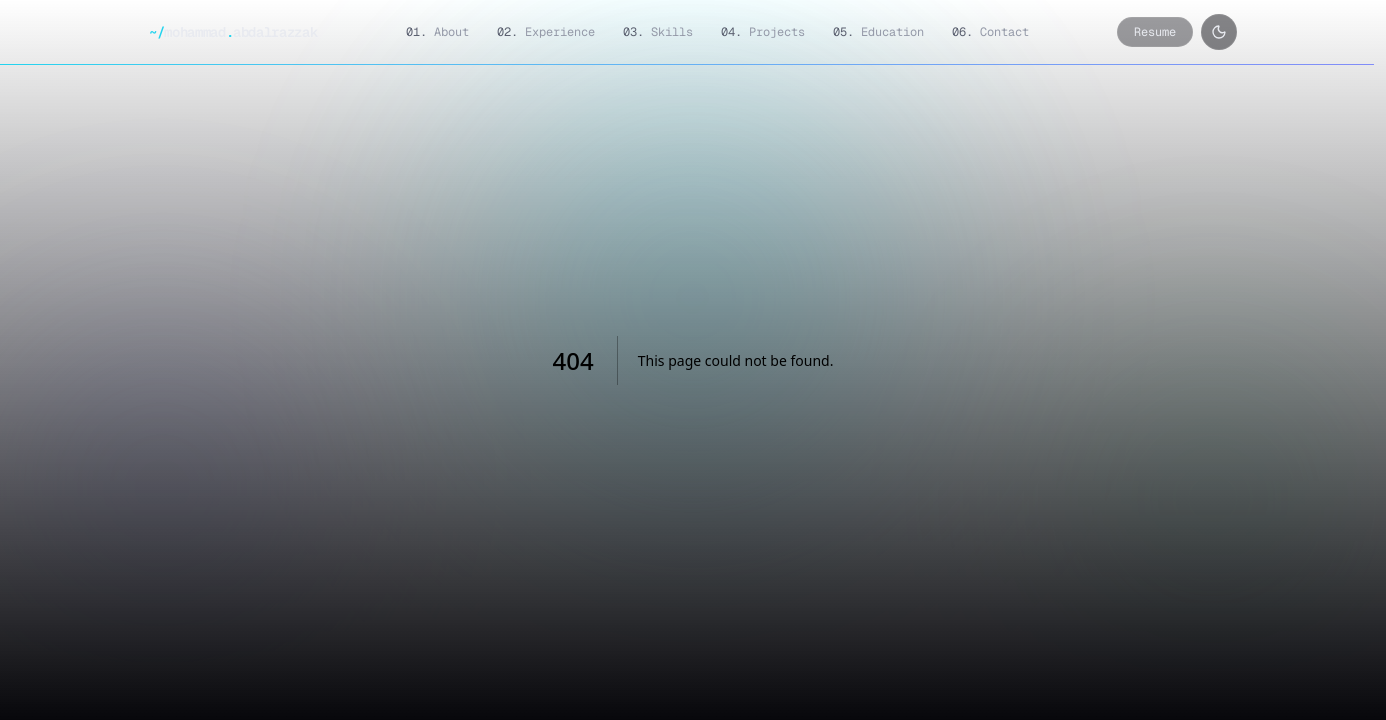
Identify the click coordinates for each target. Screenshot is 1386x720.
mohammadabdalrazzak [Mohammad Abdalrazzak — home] (233, 32)
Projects (763, 32)
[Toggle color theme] (1219, 32)
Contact (990, 32)
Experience (546, 32)
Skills (658, 32)
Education (878, 32)
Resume (1155, 32)
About (437, 32)
